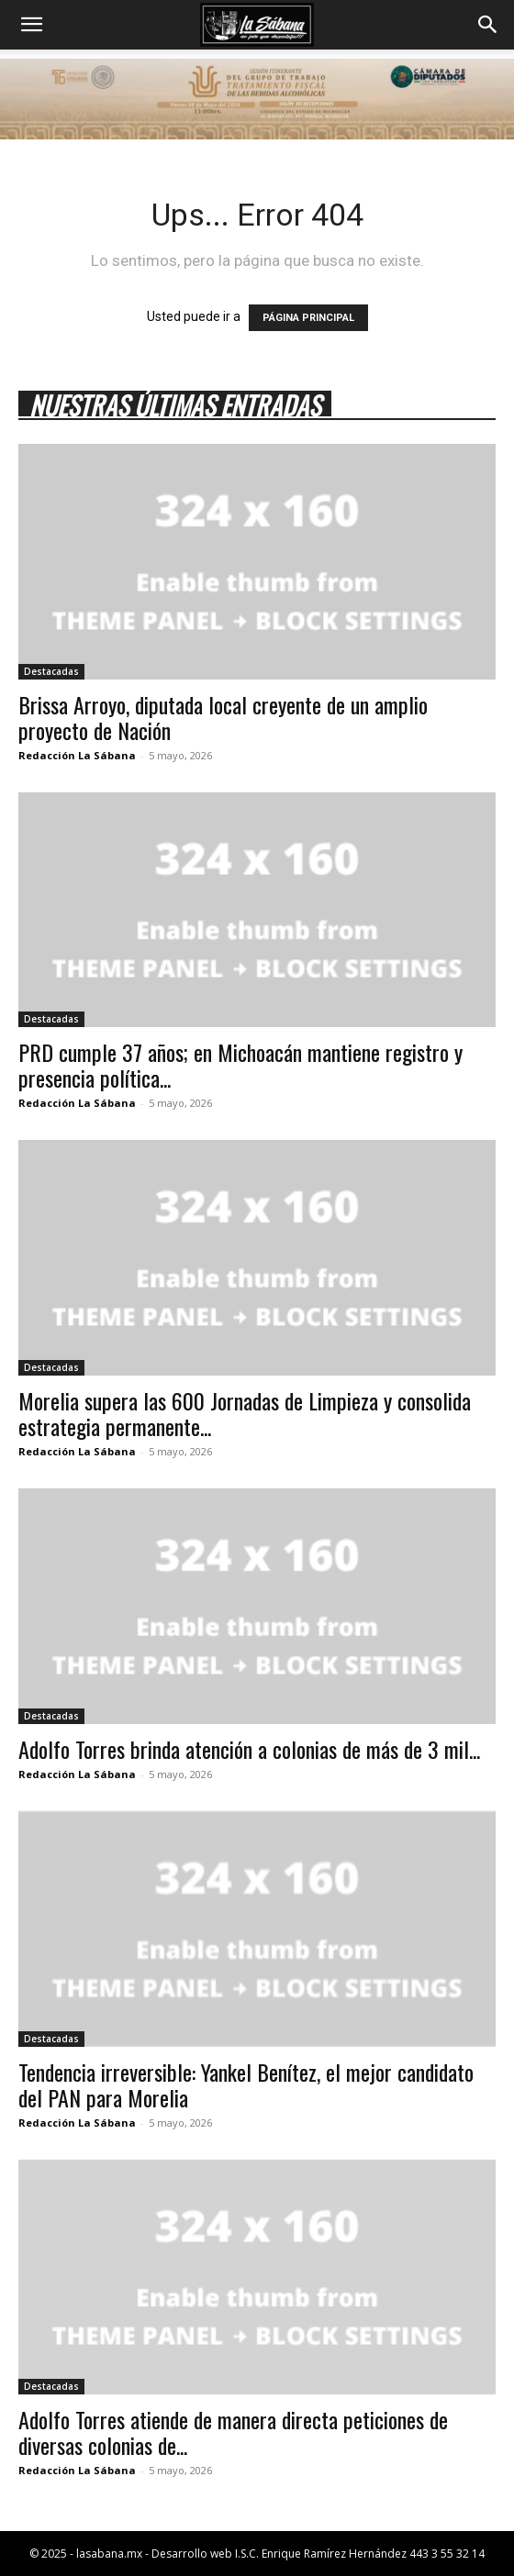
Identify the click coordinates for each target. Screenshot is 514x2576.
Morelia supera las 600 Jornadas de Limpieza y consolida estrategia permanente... (244, 1413)
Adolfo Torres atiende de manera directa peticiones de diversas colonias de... (233, 2432)
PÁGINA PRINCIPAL (308, 318)
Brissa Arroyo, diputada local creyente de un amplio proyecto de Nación (223, 717)
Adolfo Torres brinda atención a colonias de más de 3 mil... (249, 1748)
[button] (31, 25)
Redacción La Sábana (77, 755)
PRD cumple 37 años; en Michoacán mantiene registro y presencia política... (240, 1064)
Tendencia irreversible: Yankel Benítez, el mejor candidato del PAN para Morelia (246, 2084)
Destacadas (51, 671)
